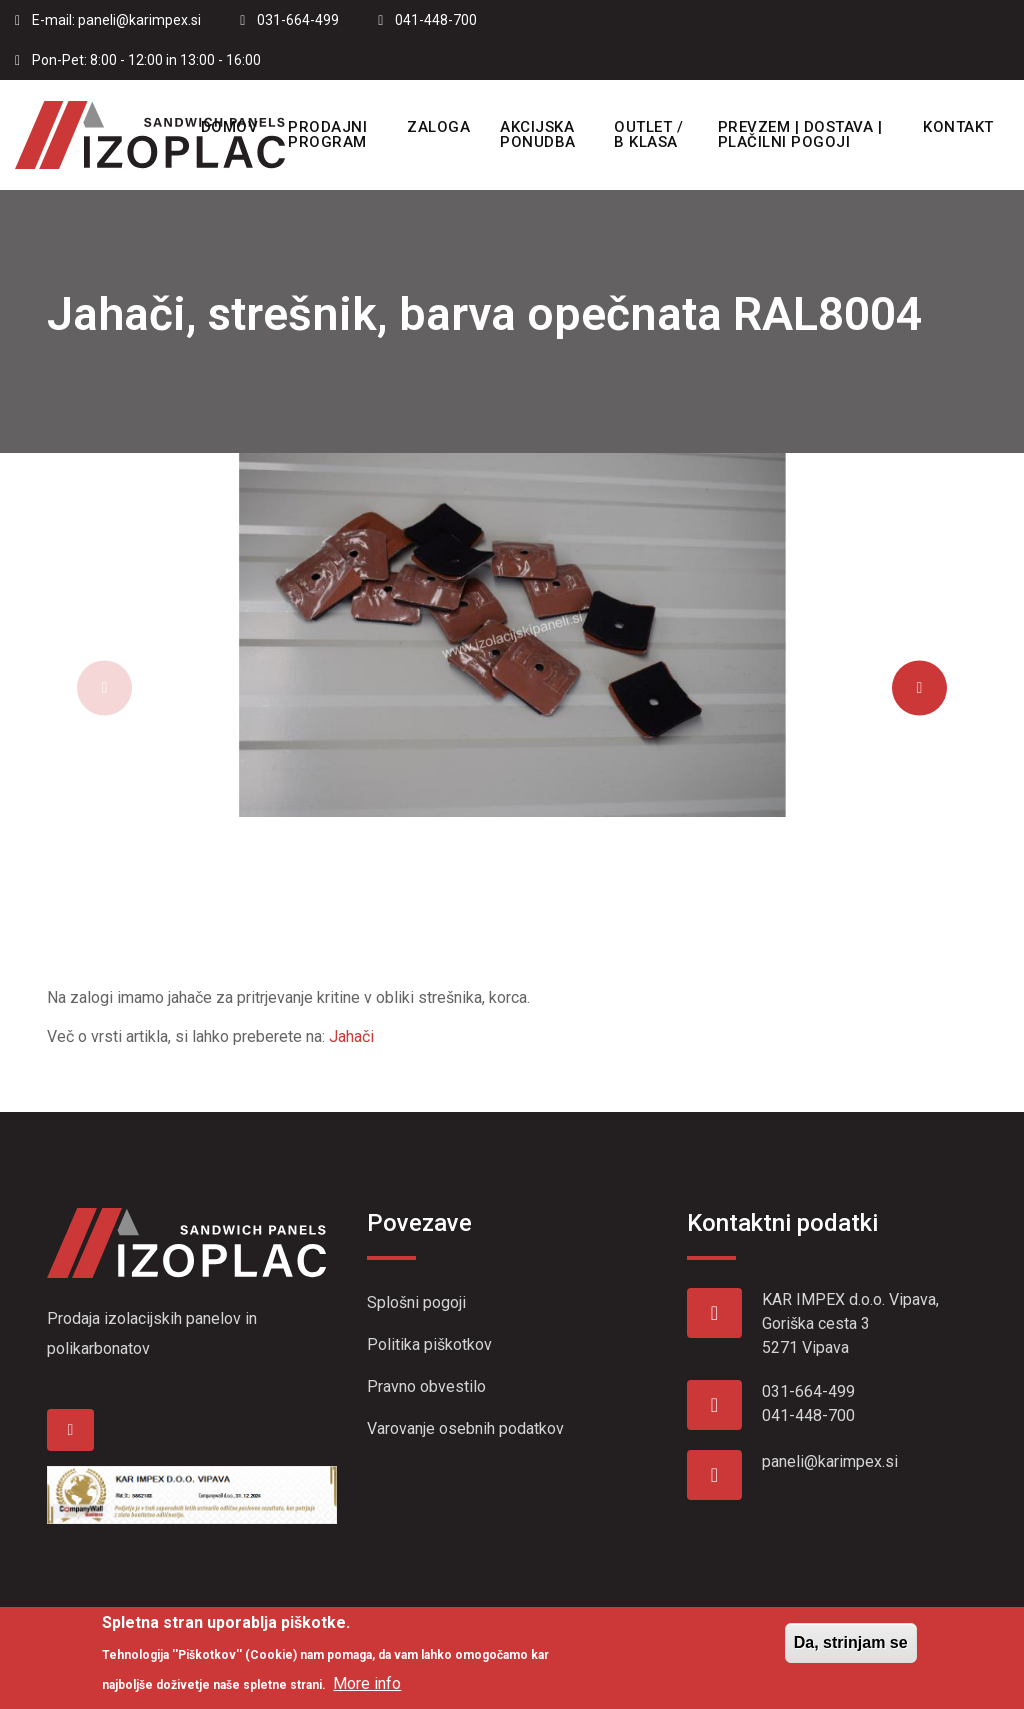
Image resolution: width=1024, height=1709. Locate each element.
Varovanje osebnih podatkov (465, 1428)
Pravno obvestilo (426, 1386)
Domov (230, 127)
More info (367, 1693)
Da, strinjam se (851, 1652)
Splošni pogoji (416, 1302)
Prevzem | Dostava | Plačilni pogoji (800, 134)
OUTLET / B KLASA (648, 134)
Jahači (351, 1036)
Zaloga (438, 127)
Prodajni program (327, 134)
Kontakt (958, 127)
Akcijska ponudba (538, 134)
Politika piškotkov (429, 1344)
